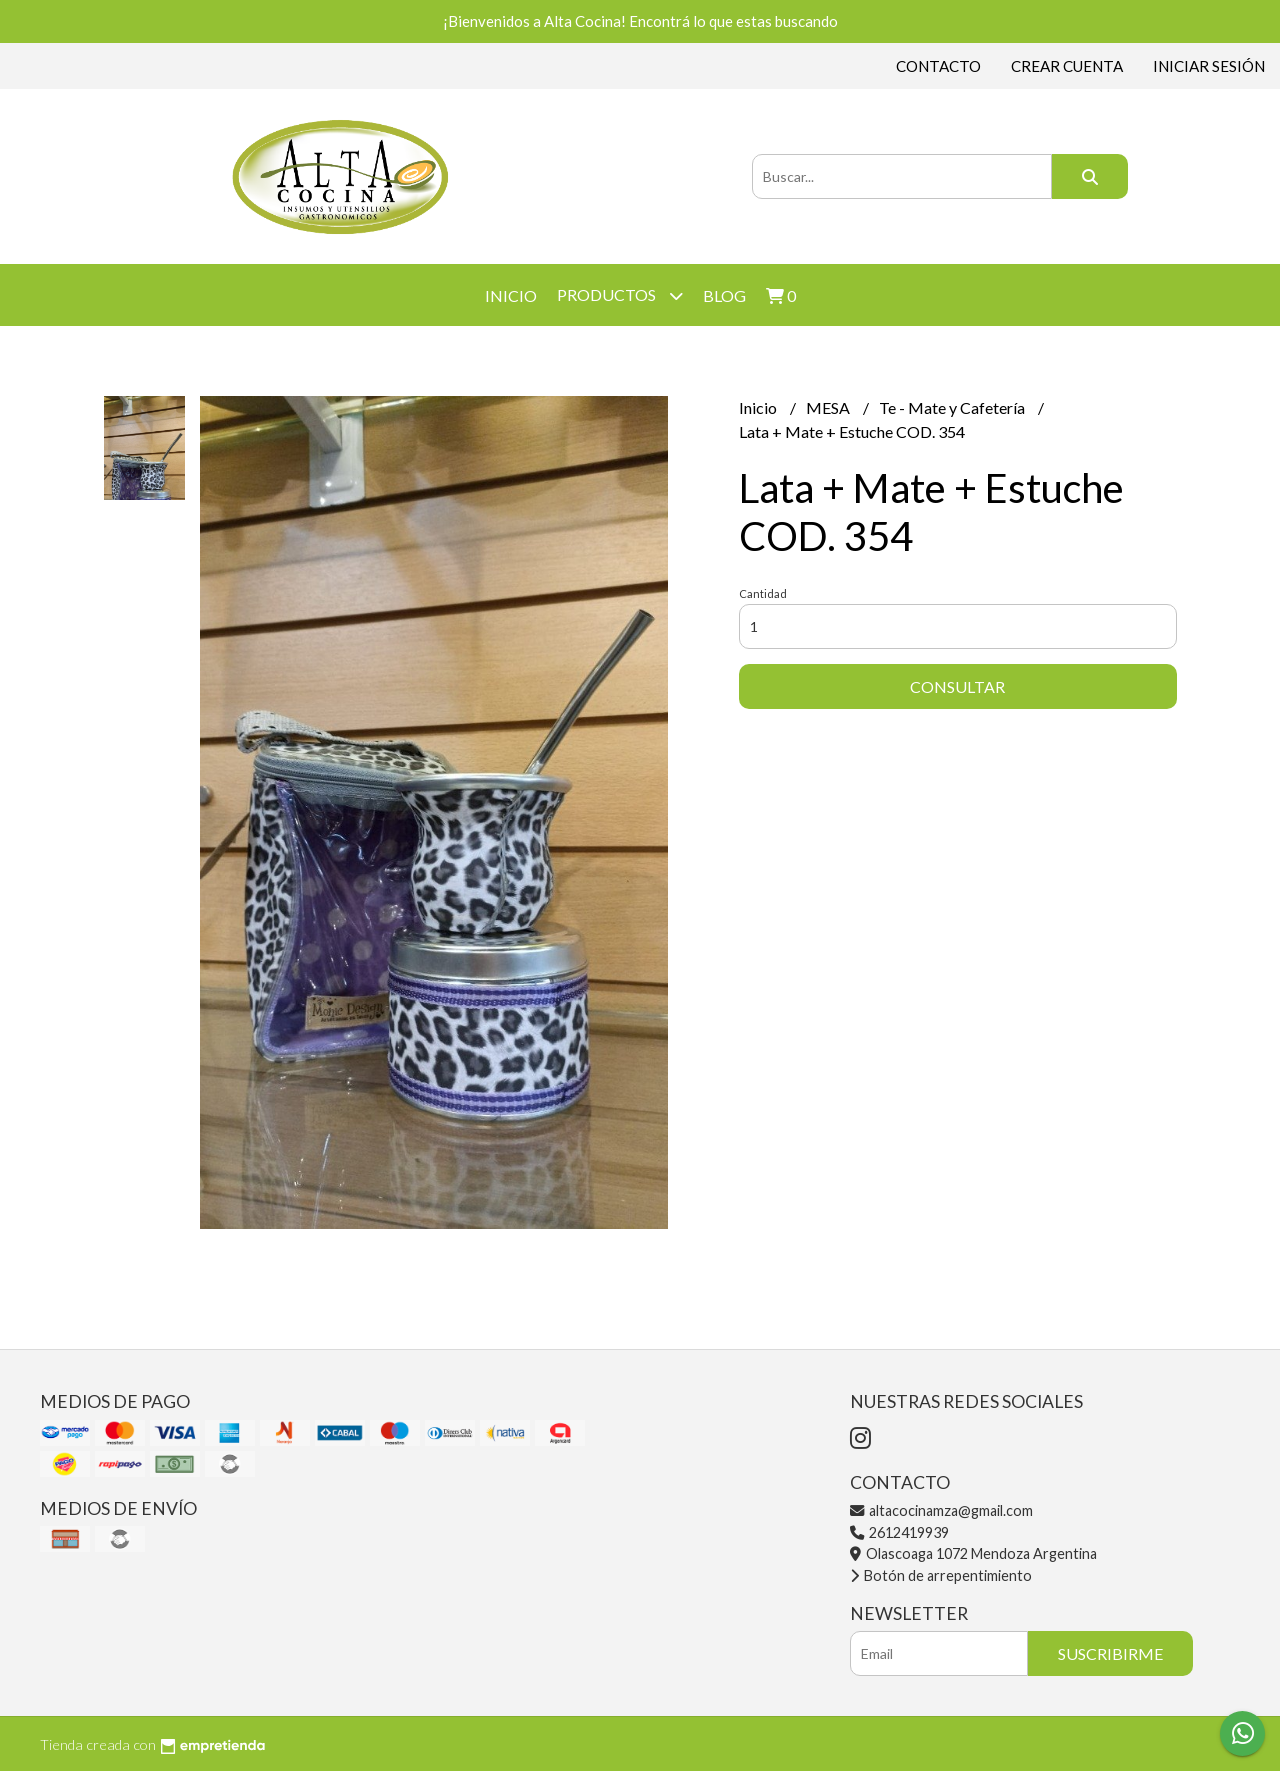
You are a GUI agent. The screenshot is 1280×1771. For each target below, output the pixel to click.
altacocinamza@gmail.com (941, 1510)
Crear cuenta (1067, 66)
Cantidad (763, 593)
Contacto (938, 66)
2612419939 (899, 1532)
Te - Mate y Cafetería (953, 407)
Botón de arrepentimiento (941, 1575)
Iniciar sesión (1209, 66)
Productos (620, 295)
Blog (724, 295)
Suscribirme (1110, 1653)
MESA (829, 407)
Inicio (511, 295)
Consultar (957, 686)
